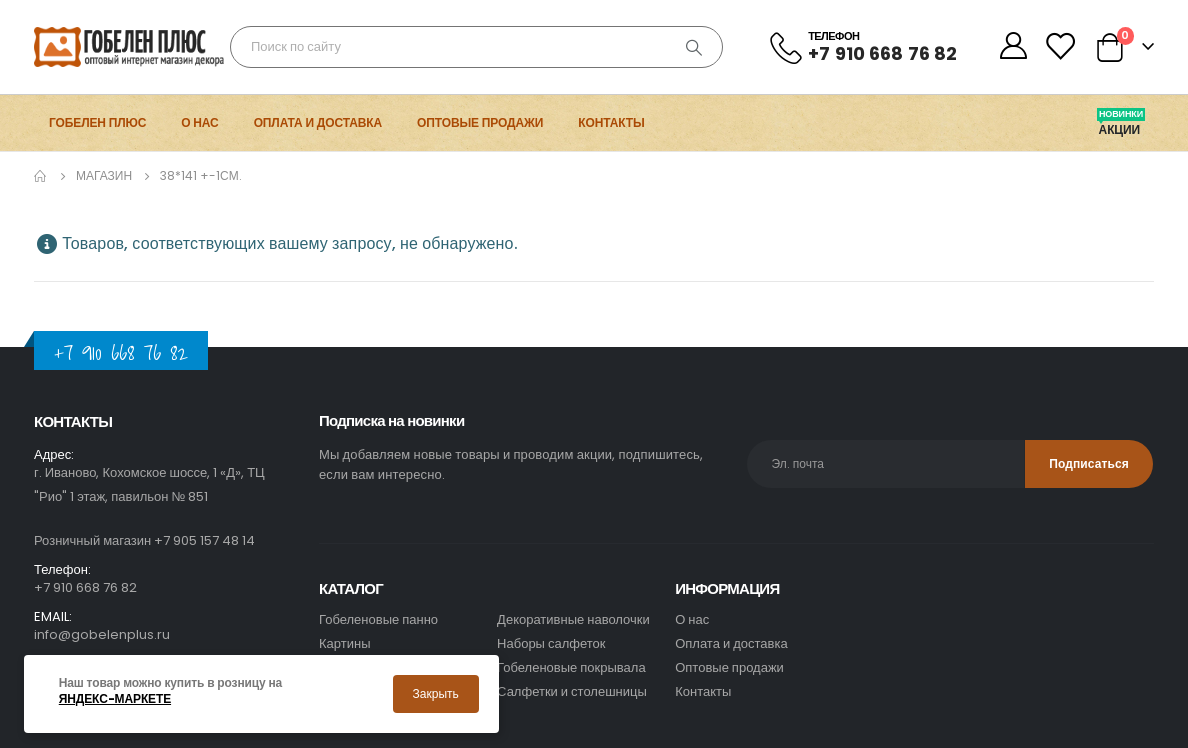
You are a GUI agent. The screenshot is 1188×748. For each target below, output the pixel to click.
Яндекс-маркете (115, 699)
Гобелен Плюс (97, 122)
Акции (1121, 130)
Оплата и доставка (318, 122)
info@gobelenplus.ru (102, 634)
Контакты (611, 122)
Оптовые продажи (480, 122)
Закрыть (436, 693)
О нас (199, 122)
